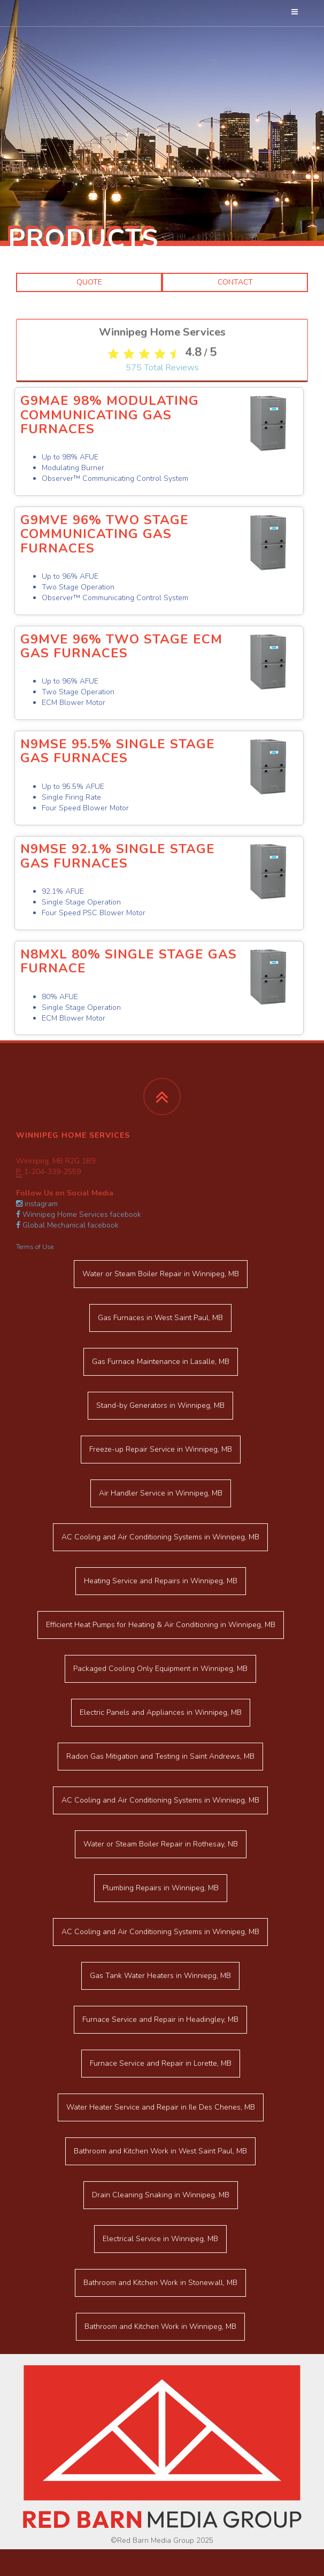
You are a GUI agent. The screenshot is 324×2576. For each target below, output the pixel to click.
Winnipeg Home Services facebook (78, 1214)
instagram (37, 1204)
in (160, 1274)
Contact (235, 282)
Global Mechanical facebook (67, 1225)
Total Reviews (162, 606)
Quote (89, 282)
